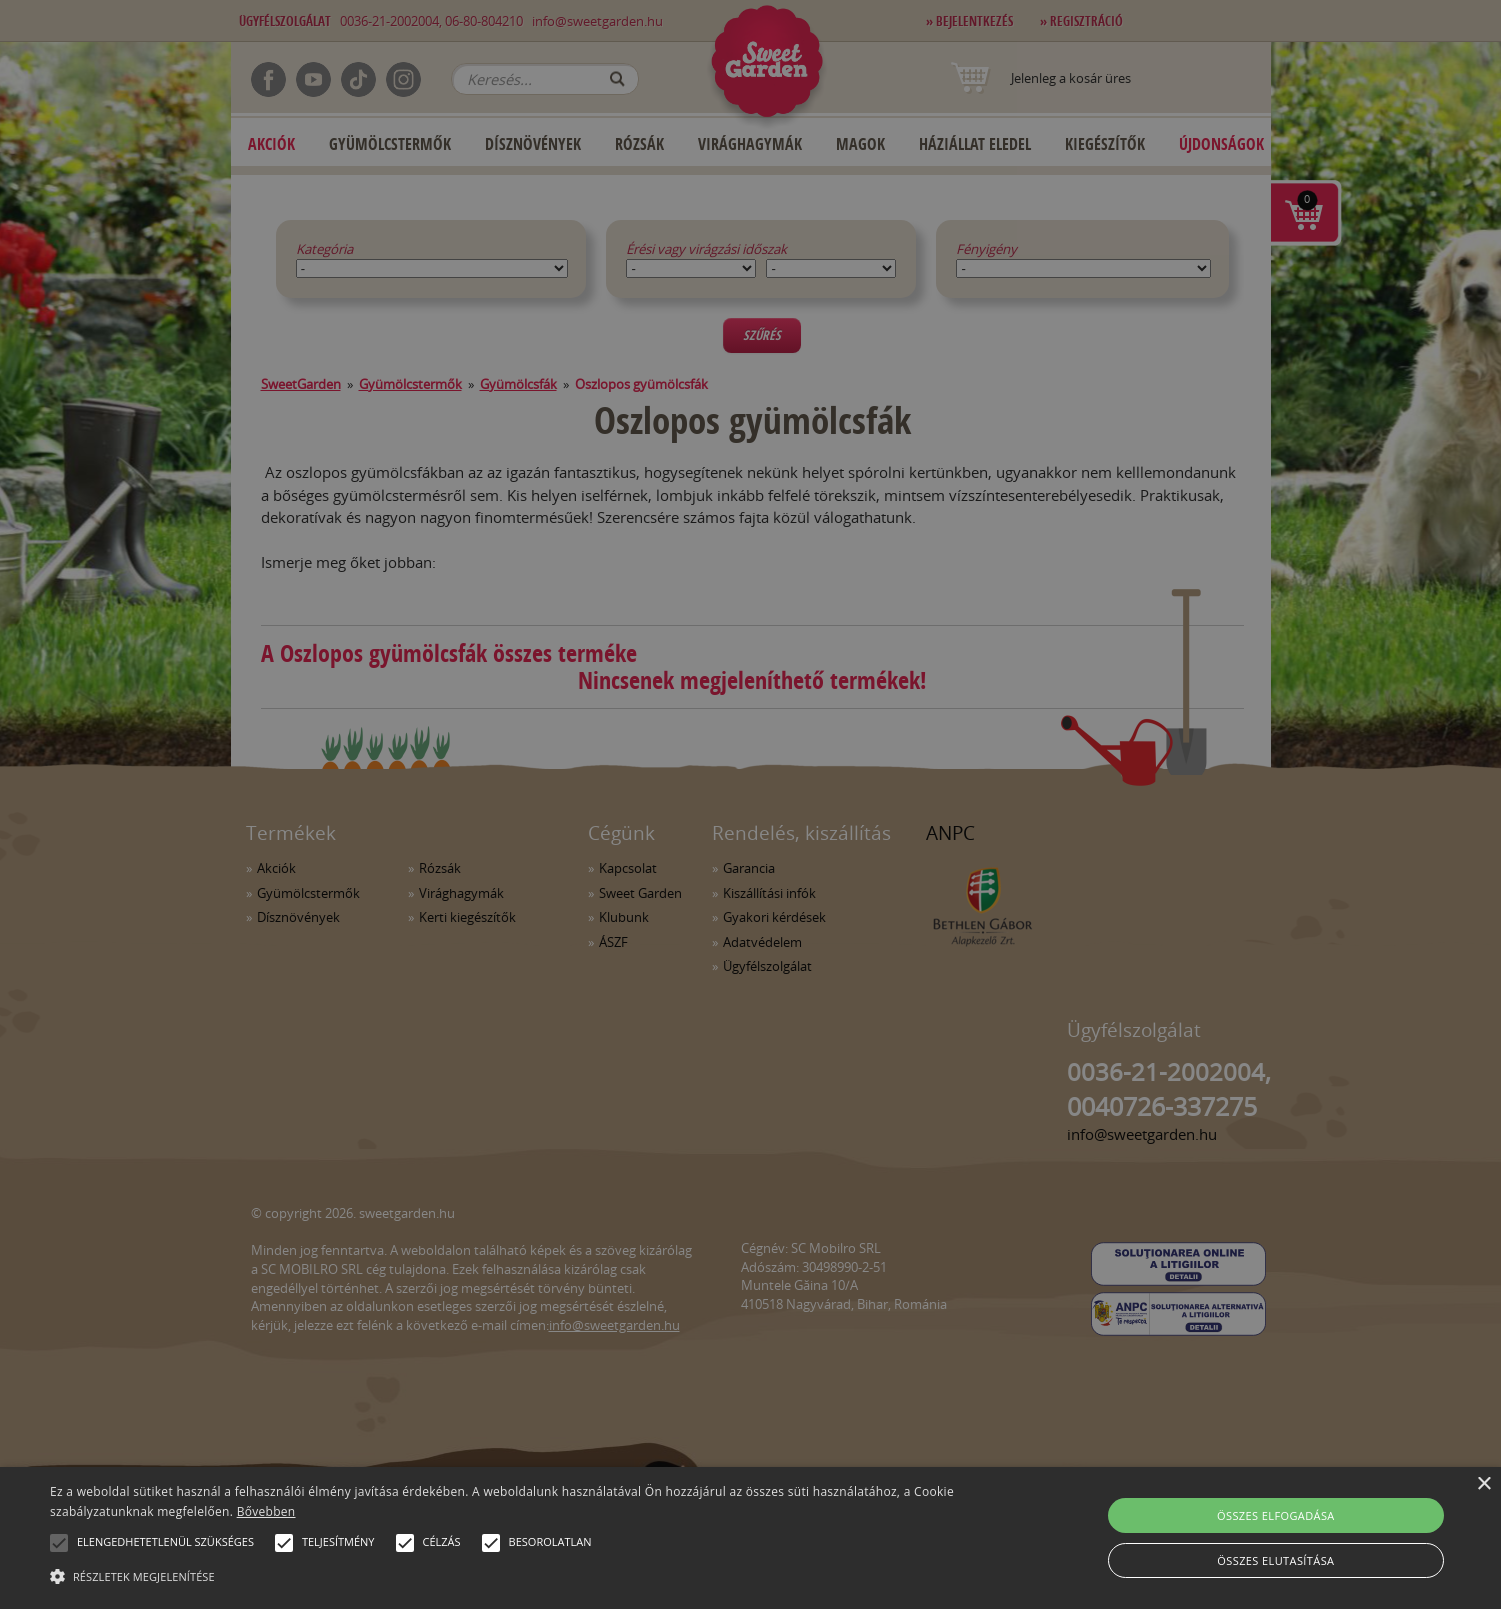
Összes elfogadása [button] (1276, 1515)
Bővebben (266, 1511)
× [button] (1483, 1484)
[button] (59, 1543)
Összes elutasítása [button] (1275, 1560)
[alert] (750, 804)
